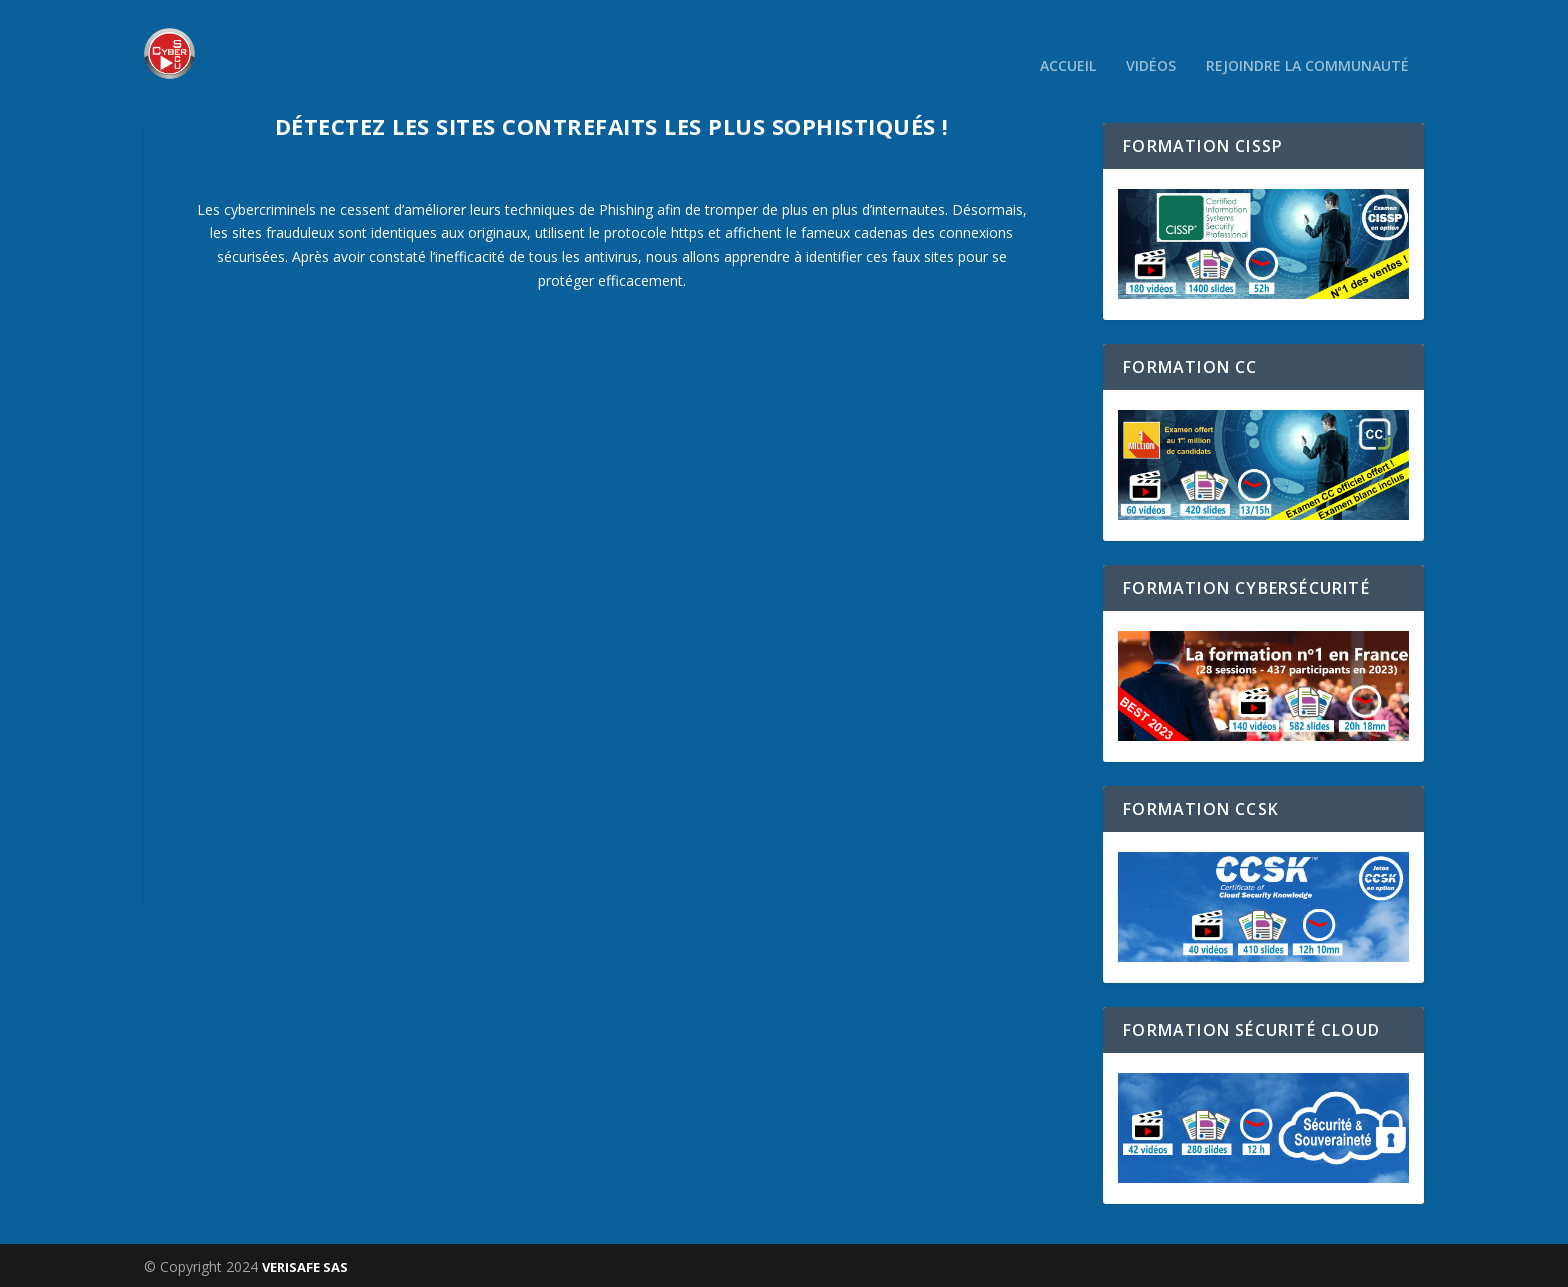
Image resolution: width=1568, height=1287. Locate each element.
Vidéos (1151, 39)
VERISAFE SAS (305, 1264)
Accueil (1068, 39)
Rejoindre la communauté (1307, 39)
